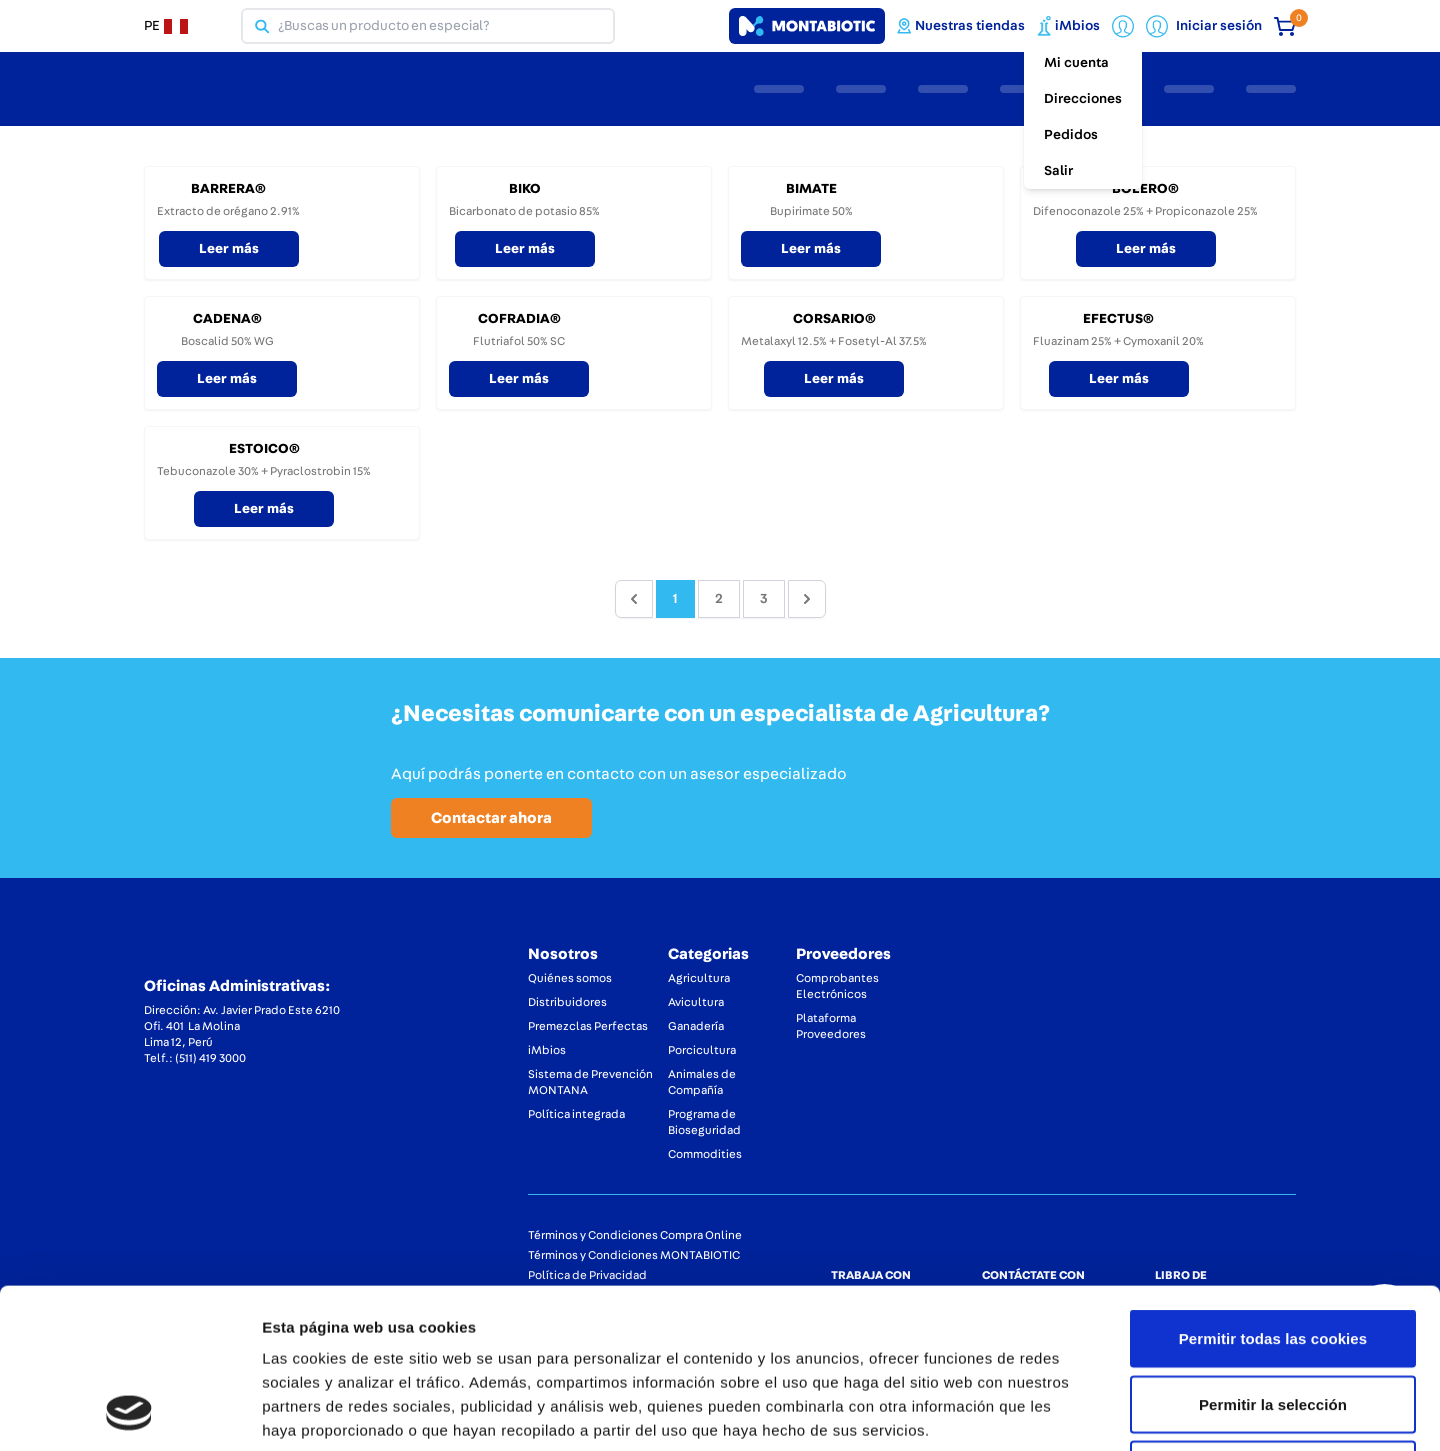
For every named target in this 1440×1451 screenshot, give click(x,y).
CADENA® (227, 319)
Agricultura (699, 978)
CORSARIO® (834, 319)
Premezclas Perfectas (588, 1026)
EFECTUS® (1118, 319)
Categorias (708, 954)
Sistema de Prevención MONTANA (590, 1082)
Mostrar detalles (1074, 1411)
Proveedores (843, 954)
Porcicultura (702, 1050)
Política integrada (576, 1114)
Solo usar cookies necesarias (1273, 1319)
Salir (1058, 171)
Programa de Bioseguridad (704, 1122)
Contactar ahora (491, 818)
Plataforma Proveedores (831, 1026)
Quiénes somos (570, 978)
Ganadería (696, 1026)
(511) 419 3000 (210, 1058)
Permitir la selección (1273, 1254)
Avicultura (696, 1002)
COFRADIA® (519, 319)
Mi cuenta (1076, 63)
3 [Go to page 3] (764, 599)
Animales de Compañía (702, 1082)
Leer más (229, 249)
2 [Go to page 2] (719, 599)
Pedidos (1071, 135)
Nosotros (563, 954)
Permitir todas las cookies (1273, 1188)
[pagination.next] (807, 599)
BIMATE (811, 189)
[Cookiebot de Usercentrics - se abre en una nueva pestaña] (129, 1412)
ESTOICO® (264, 449)
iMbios (547, 1050)
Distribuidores (567, 1002)
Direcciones (1083, 99)
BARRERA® (228, 189)
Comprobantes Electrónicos (837, 986)
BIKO (525, 189)
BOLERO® (1145, 189)
